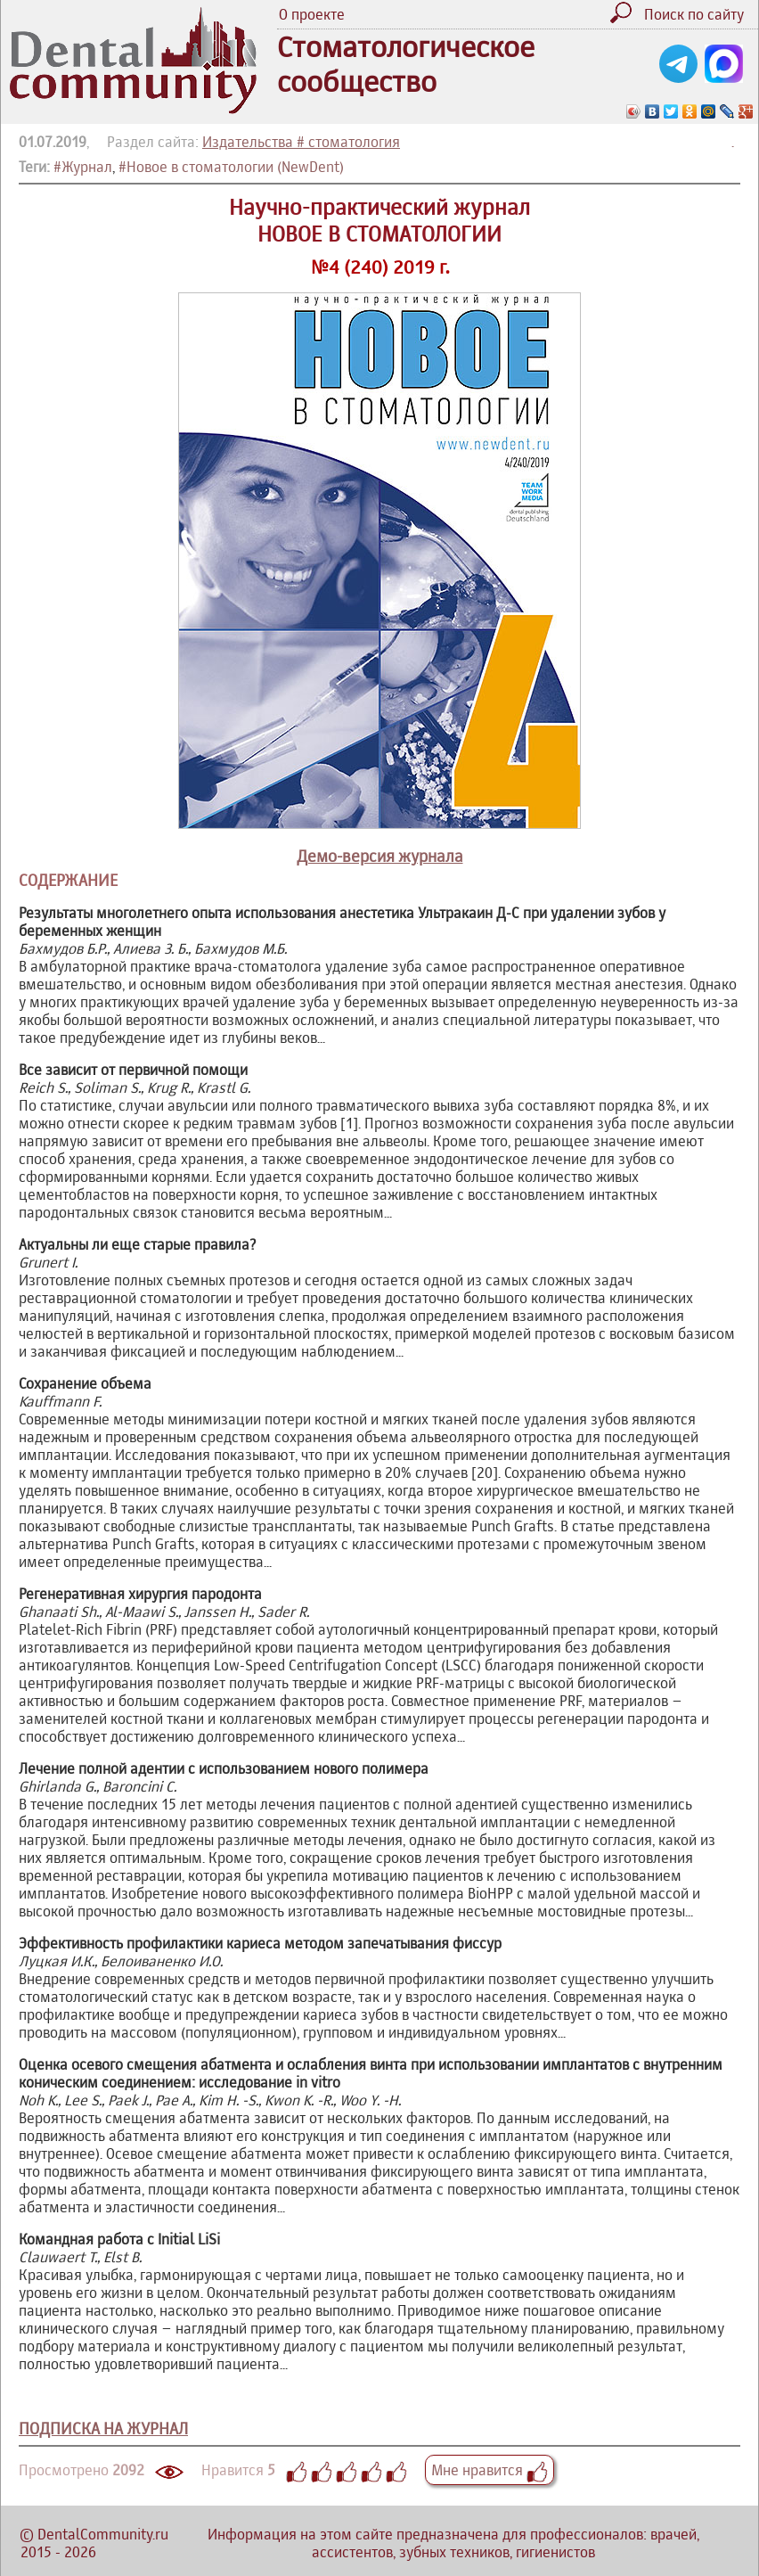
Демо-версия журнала (380, 856)
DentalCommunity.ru (102, 2534)
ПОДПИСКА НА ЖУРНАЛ (103, 2428)
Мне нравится (489, 2470)
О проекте (312, 14)
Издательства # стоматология (301, 142)
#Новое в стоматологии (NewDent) (231, 167)
